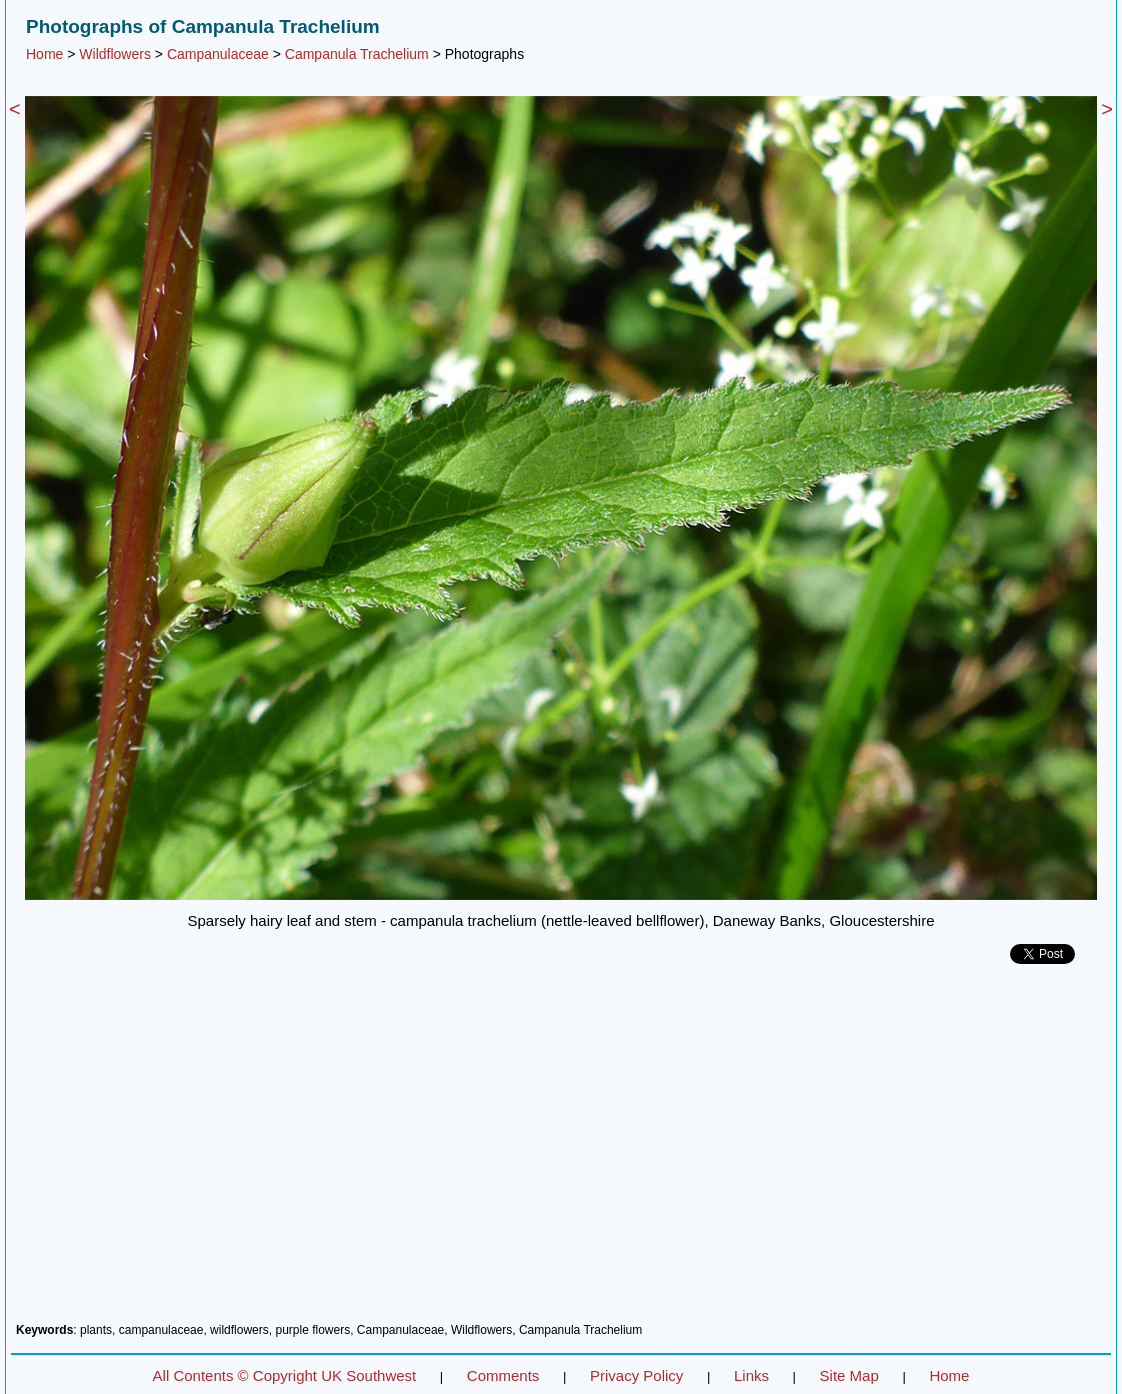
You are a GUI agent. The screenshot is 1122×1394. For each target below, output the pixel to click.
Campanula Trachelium (357, 54)
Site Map (849, 1375)
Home (44, 54)
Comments (503, 1375)
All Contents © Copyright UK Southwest (285, 1375)
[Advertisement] (561, 1151)
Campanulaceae (218, 54)
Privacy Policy (636, 1375)
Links (751, 1375)
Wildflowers (115, 54)
